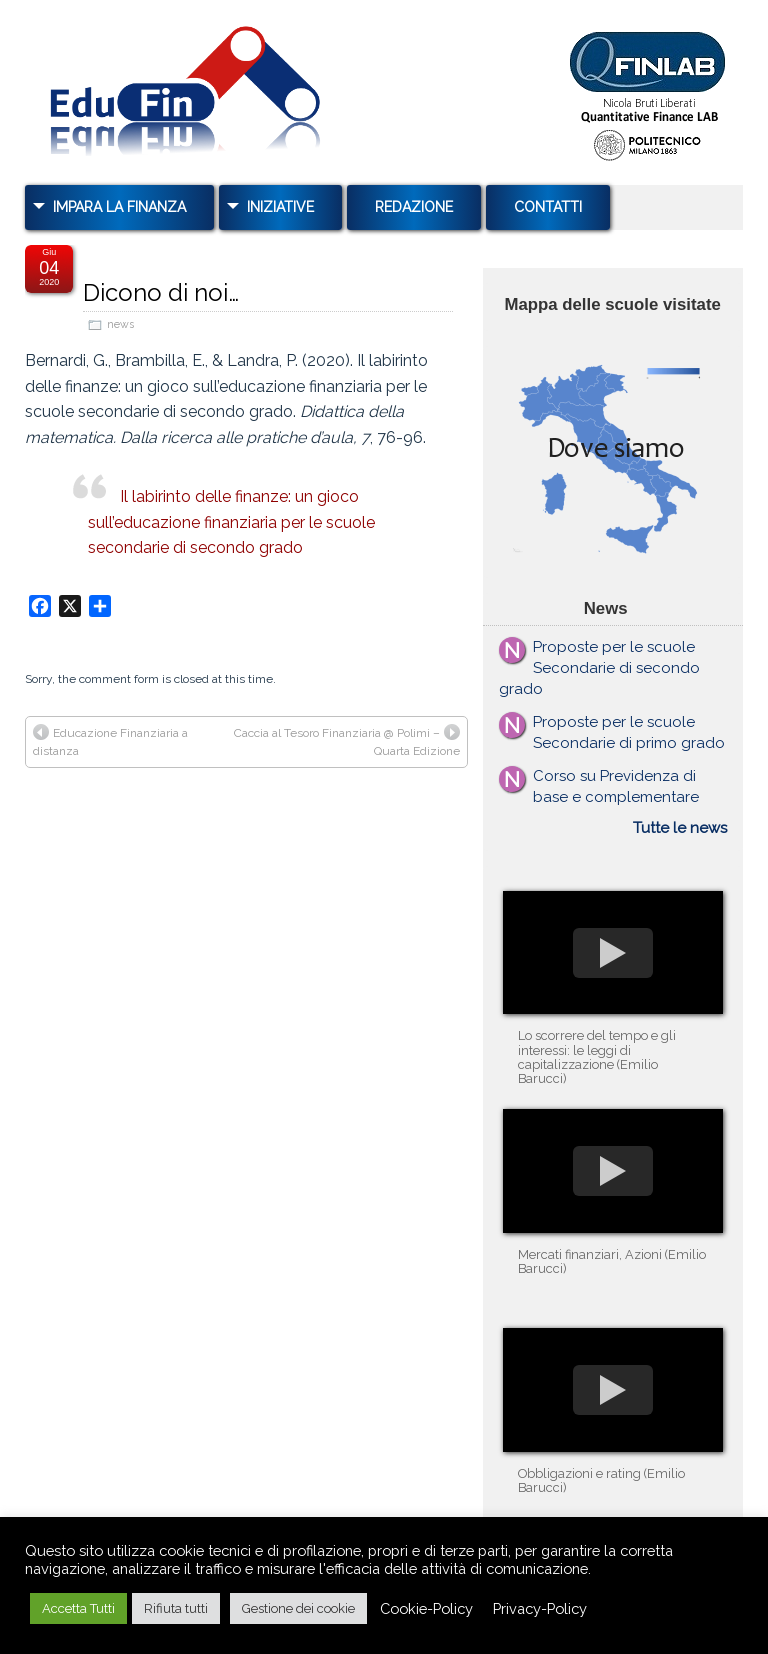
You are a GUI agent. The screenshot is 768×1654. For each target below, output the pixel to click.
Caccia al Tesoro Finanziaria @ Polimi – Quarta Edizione (347, 741)
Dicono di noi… (161, 292)
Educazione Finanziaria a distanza (110, 741)
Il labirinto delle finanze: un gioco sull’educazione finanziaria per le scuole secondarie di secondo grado (231, 522)
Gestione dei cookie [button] (298, 1608)
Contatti (548, 207)
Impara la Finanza (119, 207)
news (120, 324)
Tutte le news (680, 828)
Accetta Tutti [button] (78, 1608)
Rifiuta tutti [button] (176, 1608)
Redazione (414, 207)
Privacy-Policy (540, 1608)
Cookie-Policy (426, 1608)
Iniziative (280, 207)
